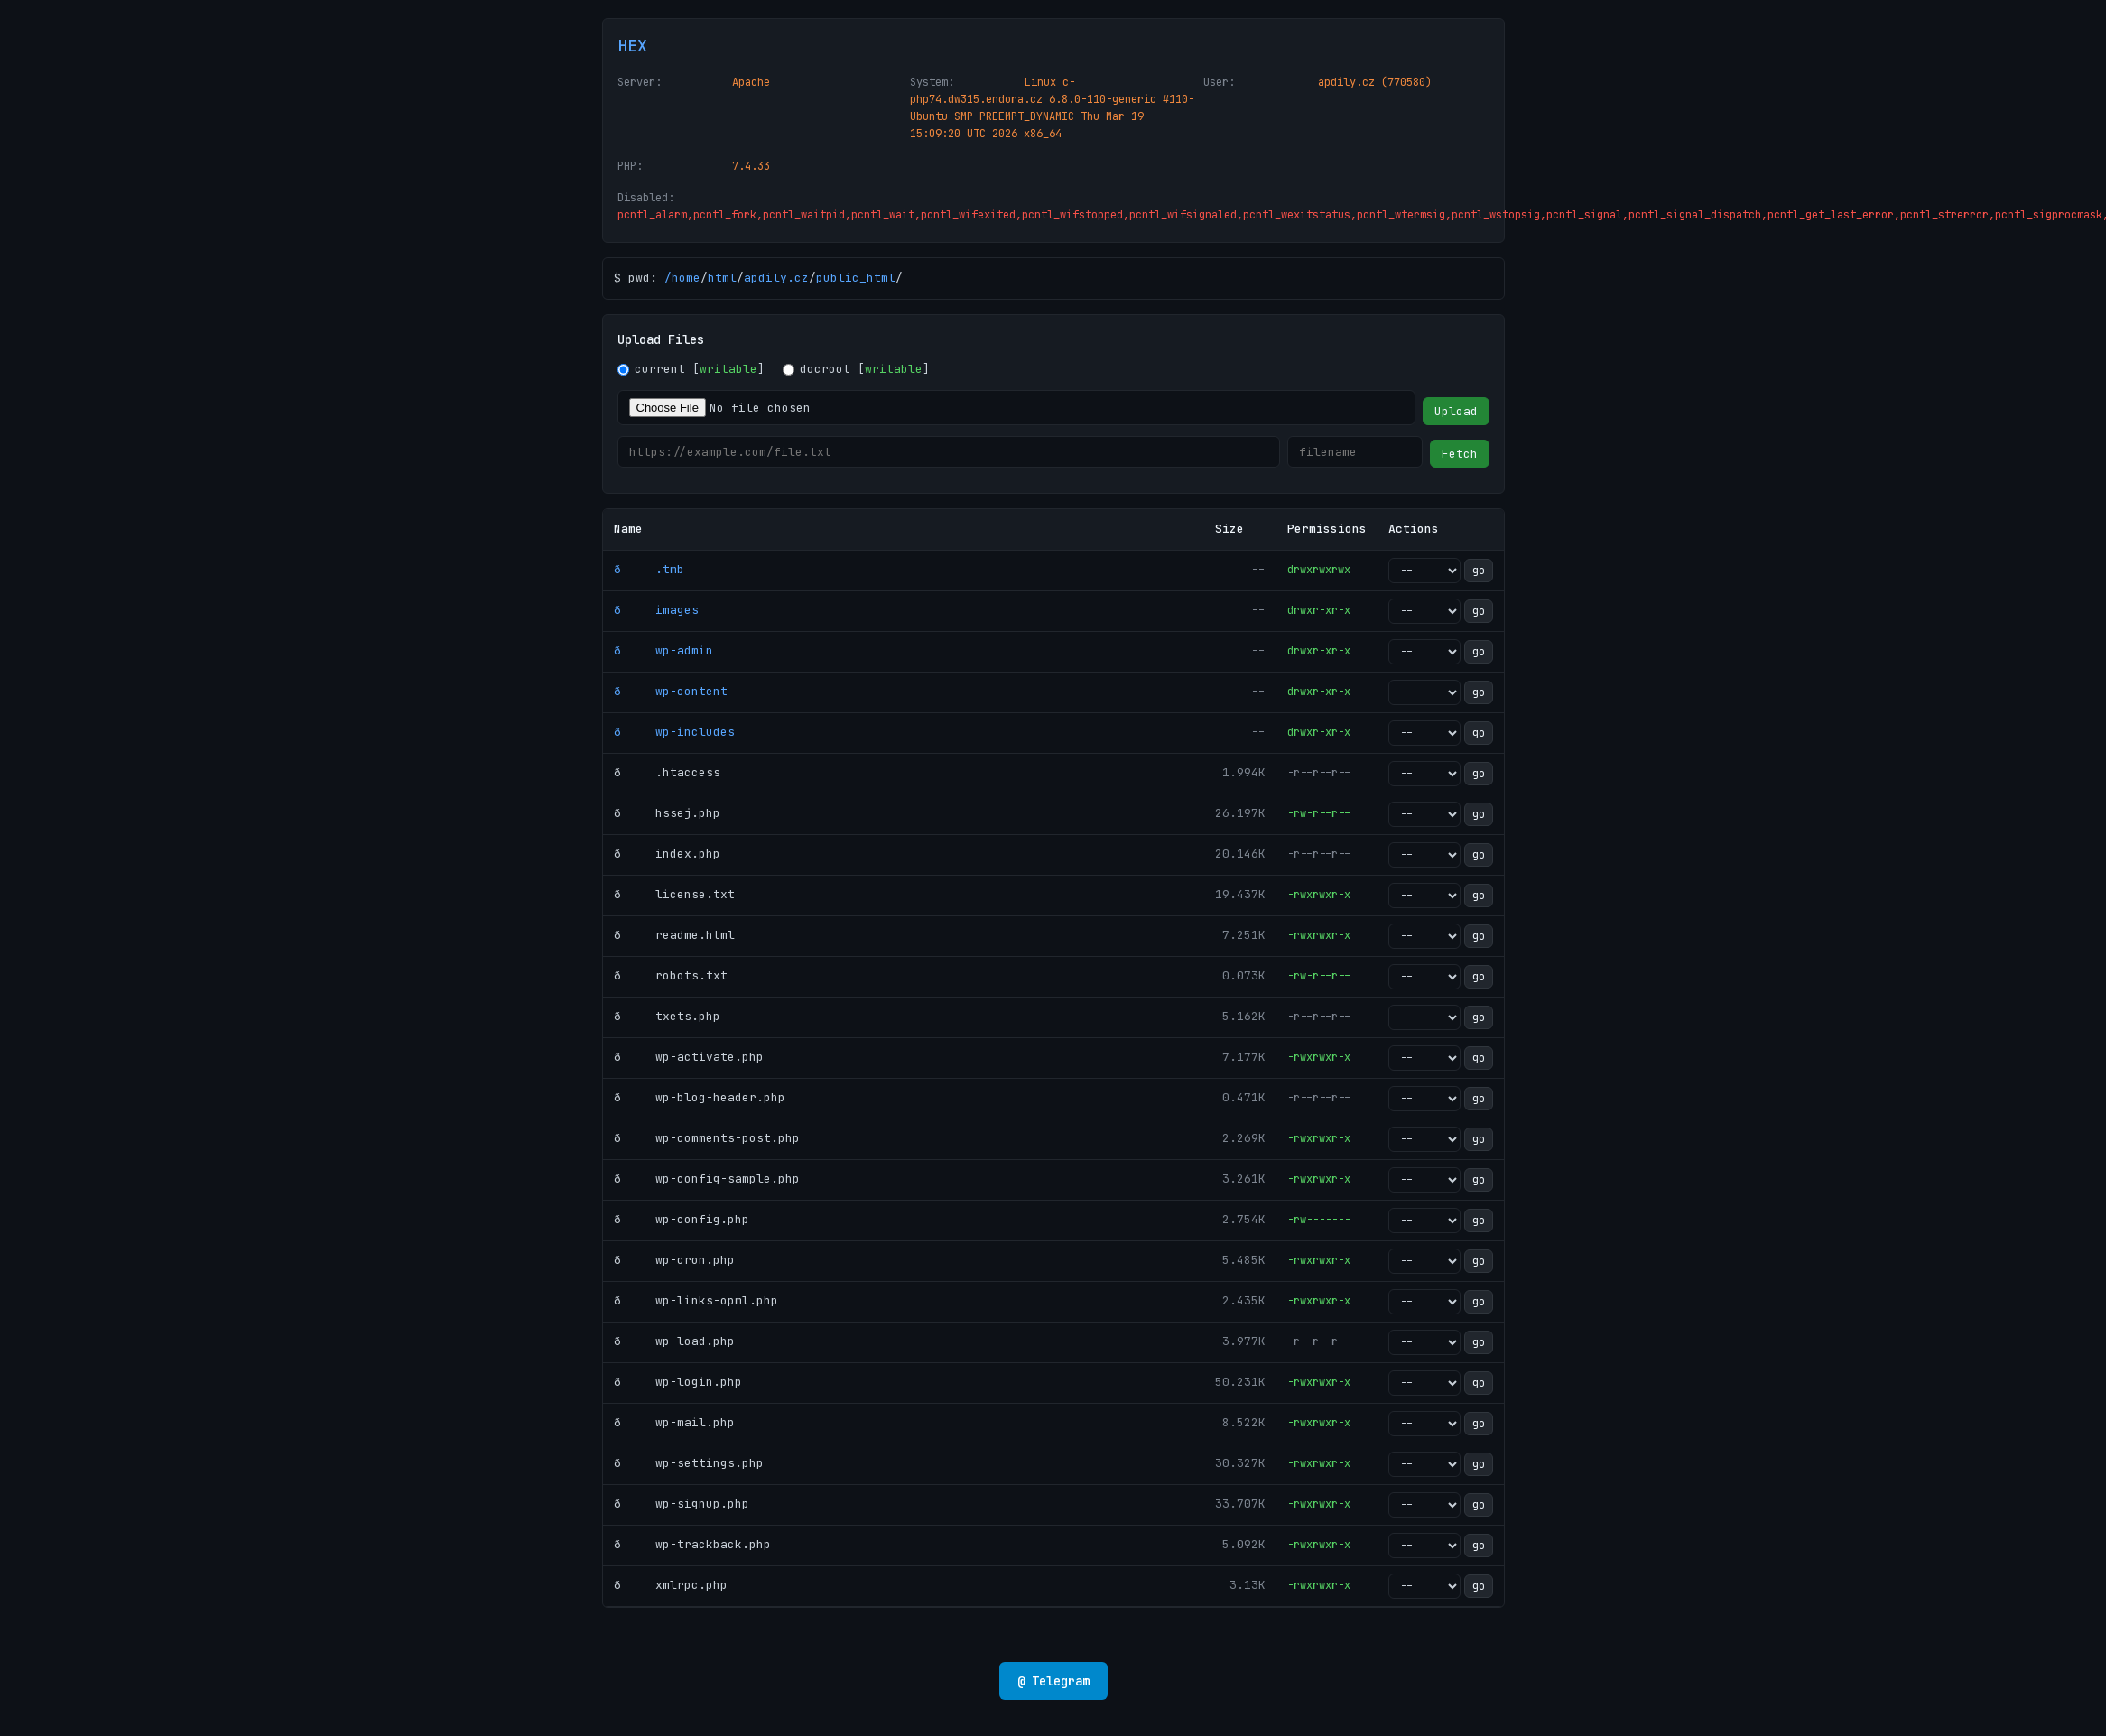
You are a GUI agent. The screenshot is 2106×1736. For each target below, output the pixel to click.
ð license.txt (674, 894)
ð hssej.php (667, 813)
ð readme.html (674, 934)
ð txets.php (667, 1016)
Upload (1456, 411)
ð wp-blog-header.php (699, 1097)
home (686, 277)
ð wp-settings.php (689, 1463)
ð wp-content (671, 691)
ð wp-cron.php (674, 1259)
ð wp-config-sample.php (707, 1178)
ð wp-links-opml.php (696, 1300)
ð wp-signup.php (681, 1503)
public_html (855, 277)
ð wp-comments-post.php (707, 1138)
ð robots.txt (671, 975)
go (1478, 570)
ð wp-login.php (678, 1381)
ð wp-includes (674, 731)
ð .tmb (649, 569)
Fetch (1460, 453)
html (722, 277)
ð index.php (667, 853)
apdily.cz (776, 277)
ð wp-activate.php (689, 1056)
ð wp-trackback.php (692, 1544)
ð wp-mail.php (674, 1422)
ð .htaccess (667, 772)
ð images (656, 609)
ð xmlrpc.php (671, 1584)
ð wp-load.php (674, 1341)
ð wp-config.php (681, 1219)
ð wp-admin (663, 650)
